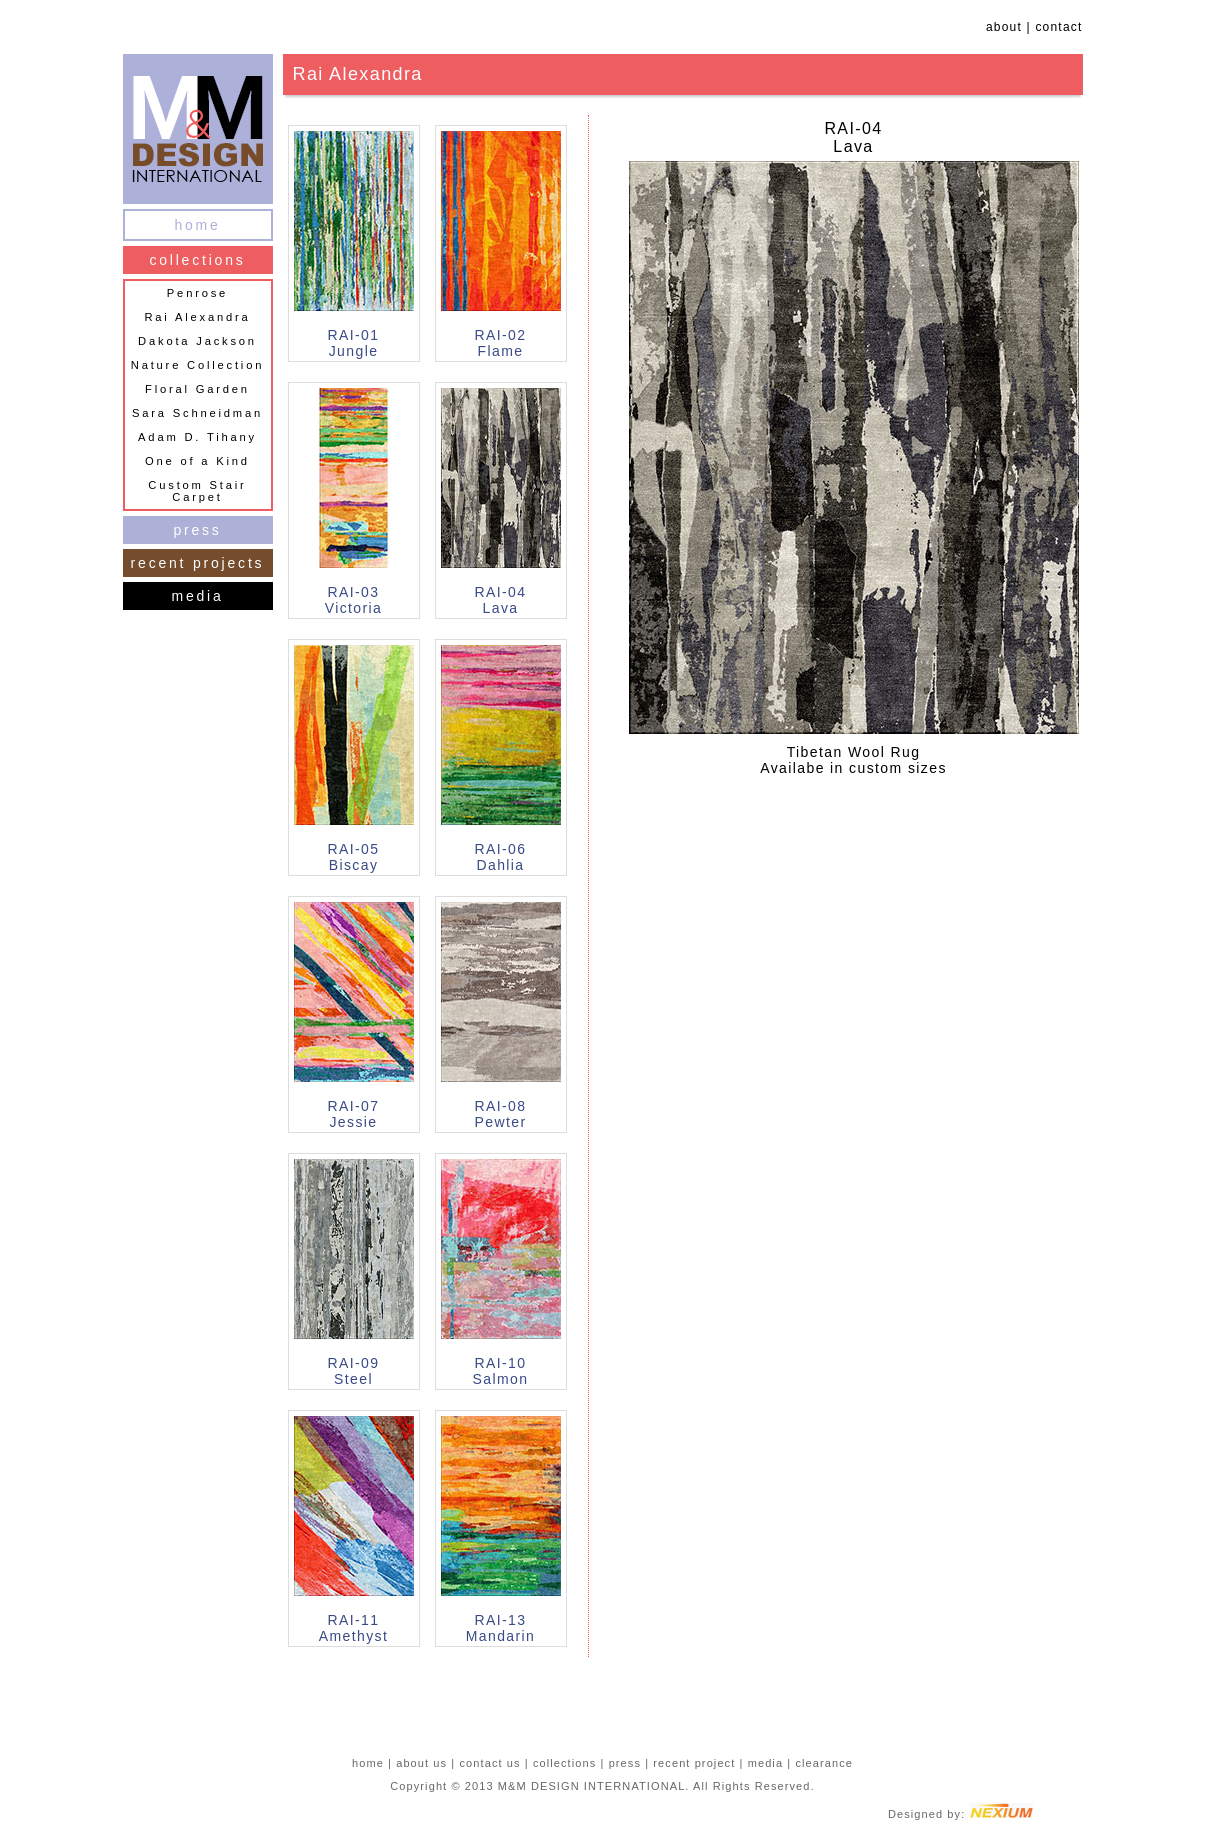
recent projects (198, 563)
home (197, 225)
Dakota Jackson (197, 341)
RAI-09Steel (354, 1371)
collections (197, 260)
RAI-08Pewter (501, 1114)
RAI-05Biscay (354, 857)
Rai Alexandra (197, 317)
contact (1058, 27)
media (197, 596)
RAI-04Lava (501, 600)
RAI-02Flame (501, 343)
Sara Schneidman (197, 413)
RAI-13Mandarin (501, 1628)
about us (421, 1763)
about (1004, 27)
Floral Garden (197, 389)
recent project (694, 1763)
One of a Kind (197, 461)
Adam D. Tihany (197, 437)
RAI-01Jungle (354, 343)
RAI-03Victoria (354, 600)
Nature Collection (197, 365)
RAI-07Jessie (354, 1114)
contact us (489, 1763)
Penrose (197, 293)
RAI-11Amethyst (354, 1628)
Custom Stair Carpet (197, 491)
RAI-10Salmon (501, 1371)
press (197, 530)
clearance (824, 1763)
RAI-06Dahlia (501, 857)
